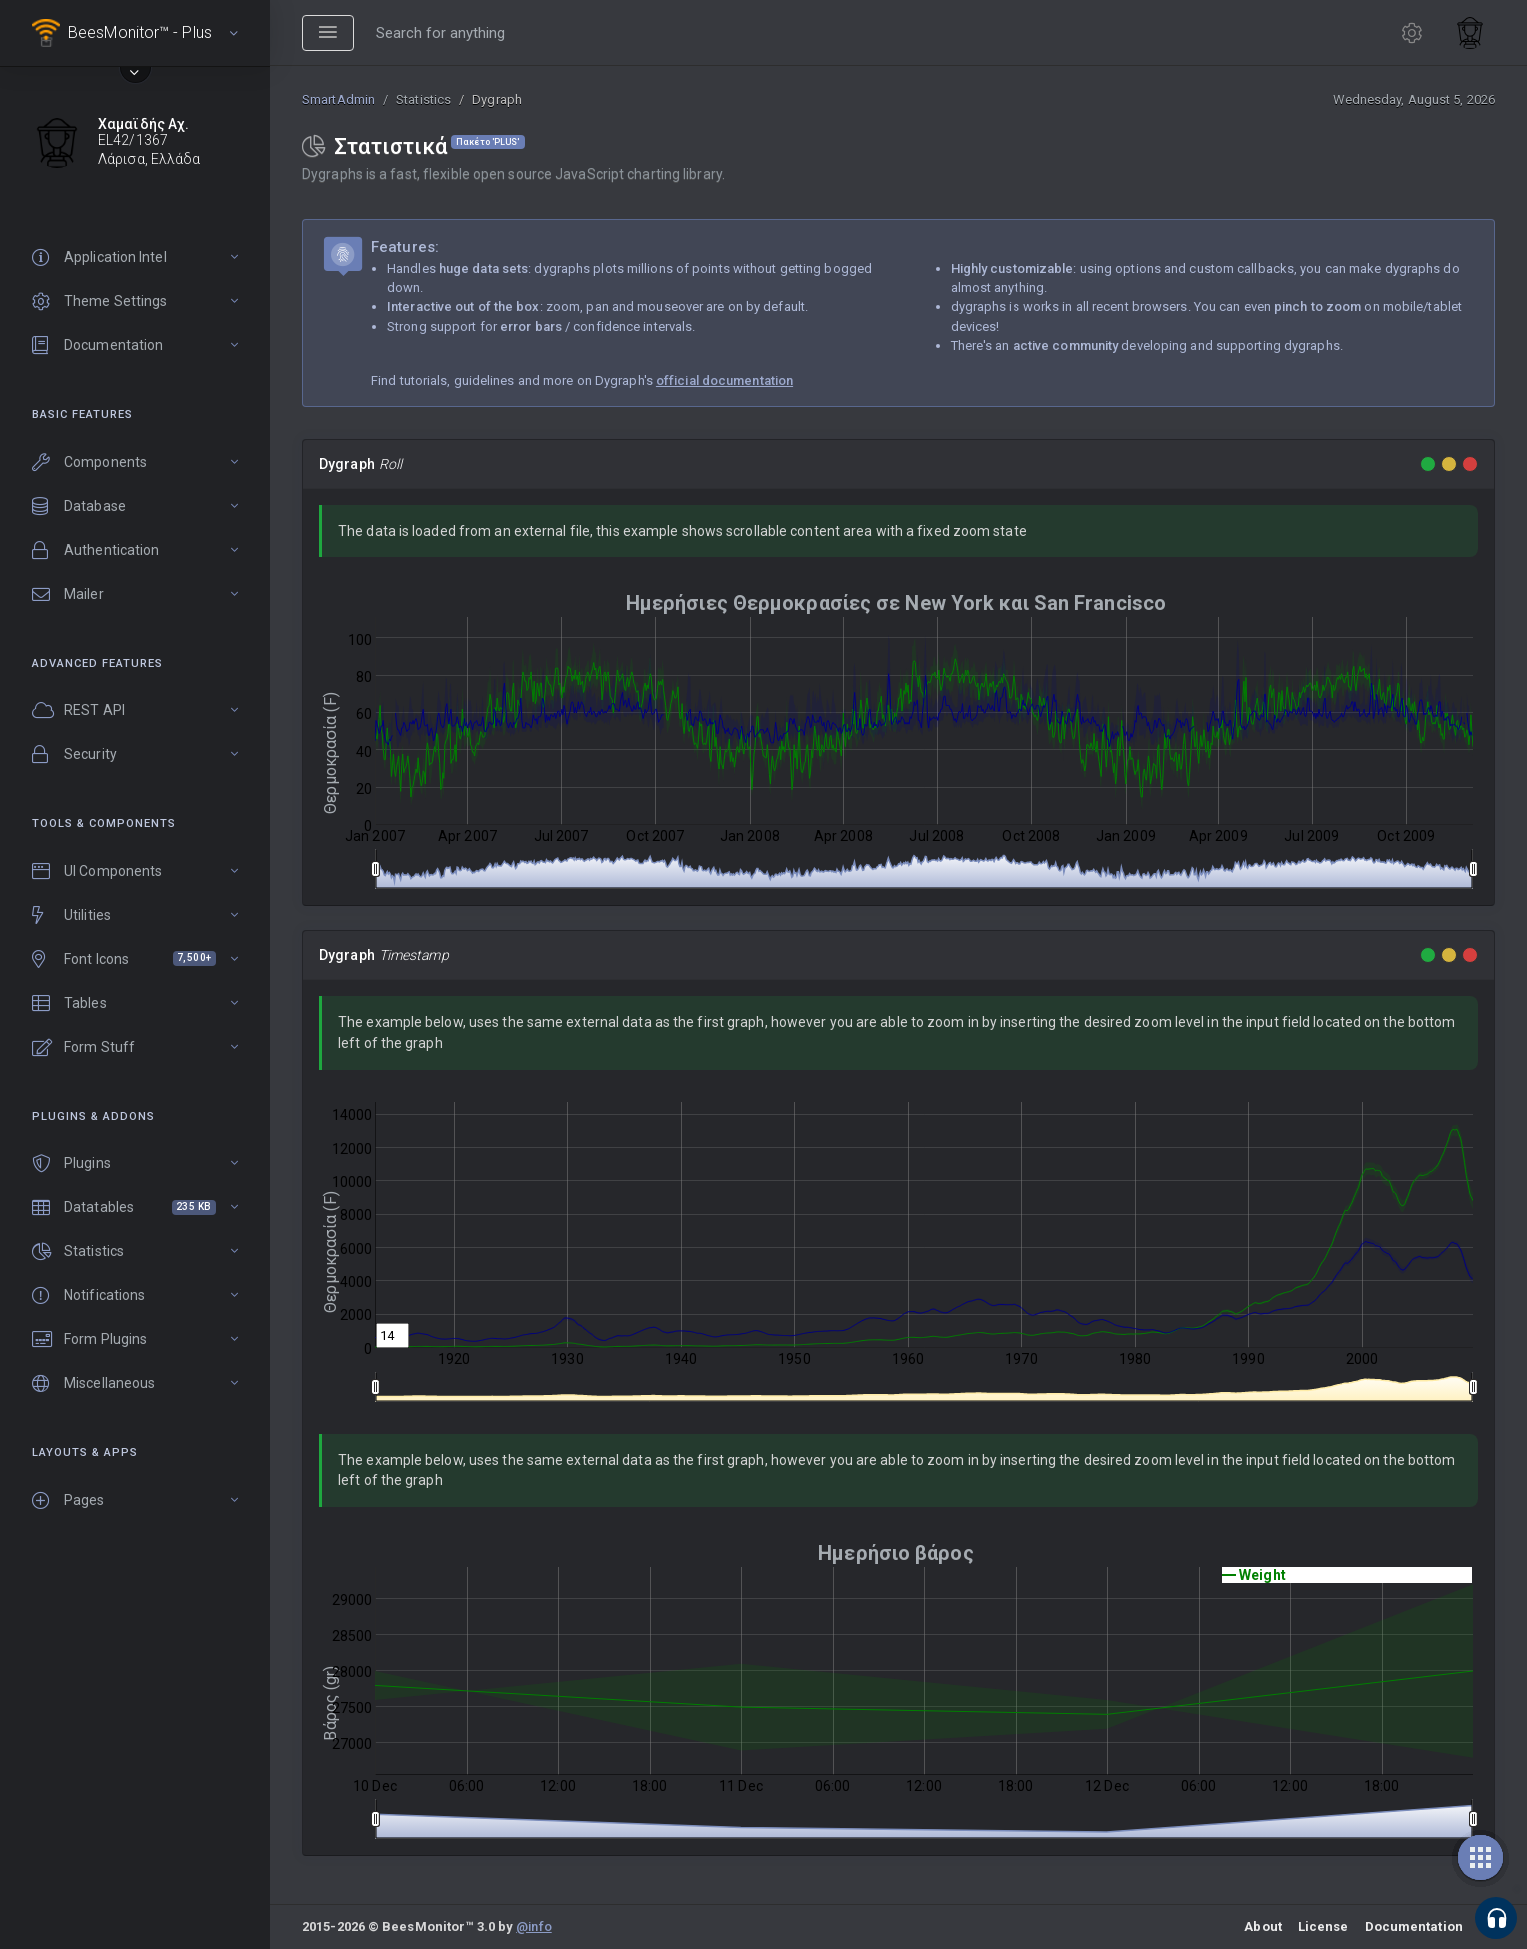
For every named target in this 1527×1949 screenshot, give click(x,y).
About (1263, 1926)
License (1323, 1926)
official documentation (724, 380)
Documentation (1414, 1926)
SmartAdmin (338, 99)
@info (534, 1926)
